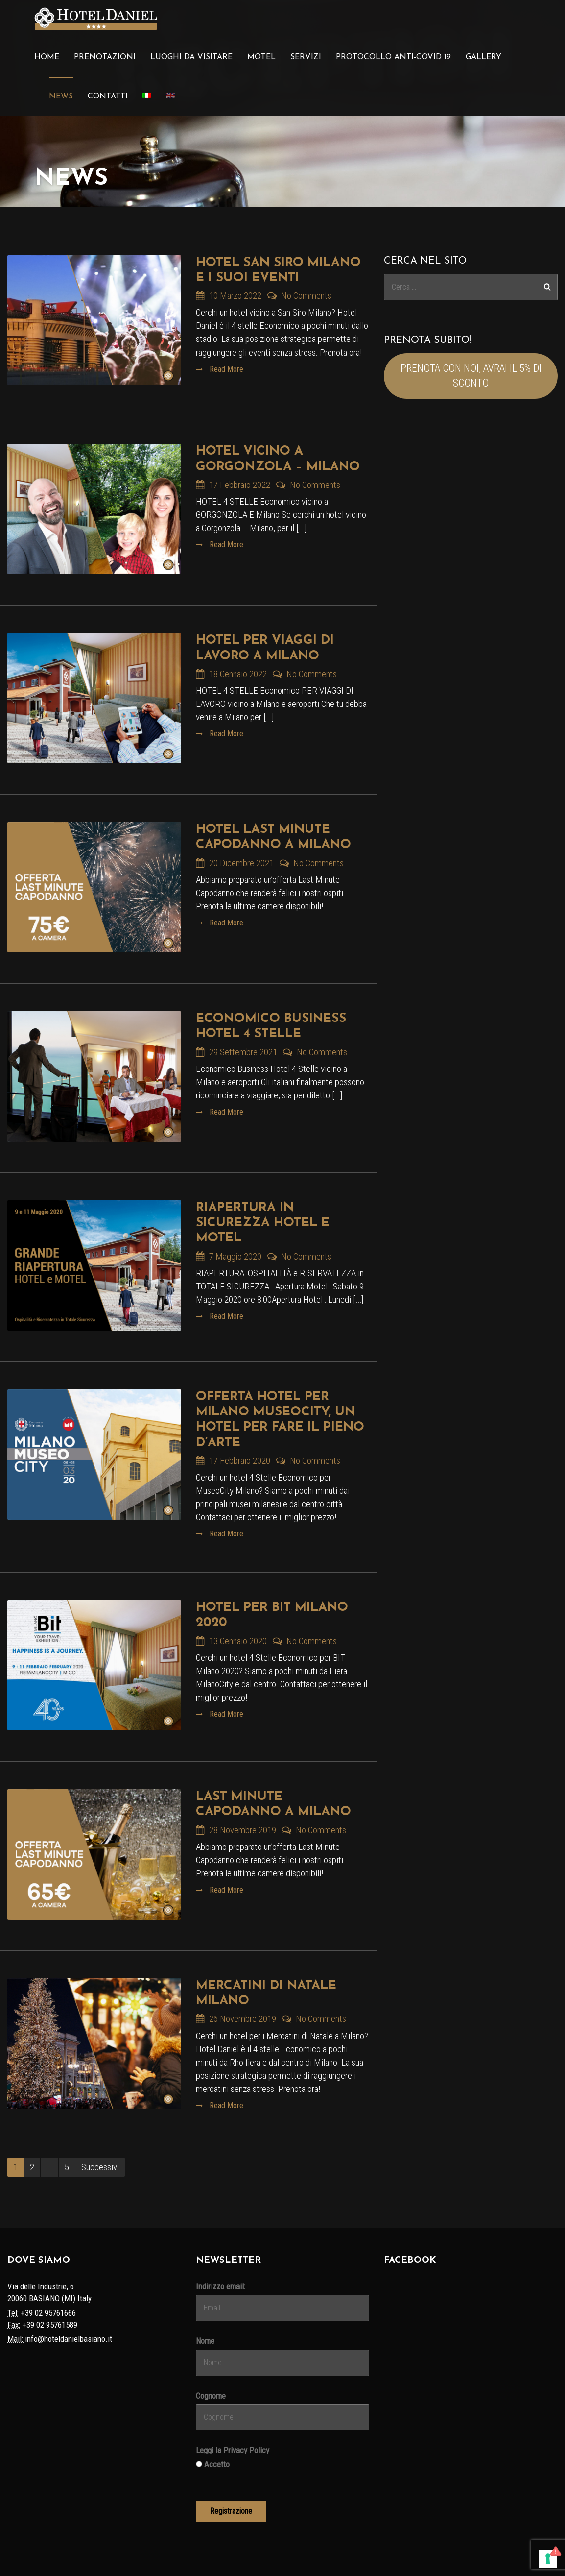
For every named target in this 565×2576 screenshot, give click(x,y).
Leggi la (232, 2450)
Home (46, 57)
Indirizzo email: (220, 2286)
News (61, 96)
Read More (225, 369)
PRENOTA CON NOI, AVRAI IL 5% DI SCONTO (470, 375)
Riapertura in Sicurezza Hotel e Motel (263, 1223)
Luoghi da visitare (191, 57)
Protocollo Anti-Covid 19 (393, 57)
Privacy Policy (246, 2450)
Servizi (305, 57)
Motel (261, 57)
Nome (205, 2341)
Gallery (483, 57)
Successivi (100, 2167)
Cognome (211, 2396)
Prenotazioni (105, 57)
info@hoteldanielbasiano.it (68, 2339)
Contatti (108, 96)
